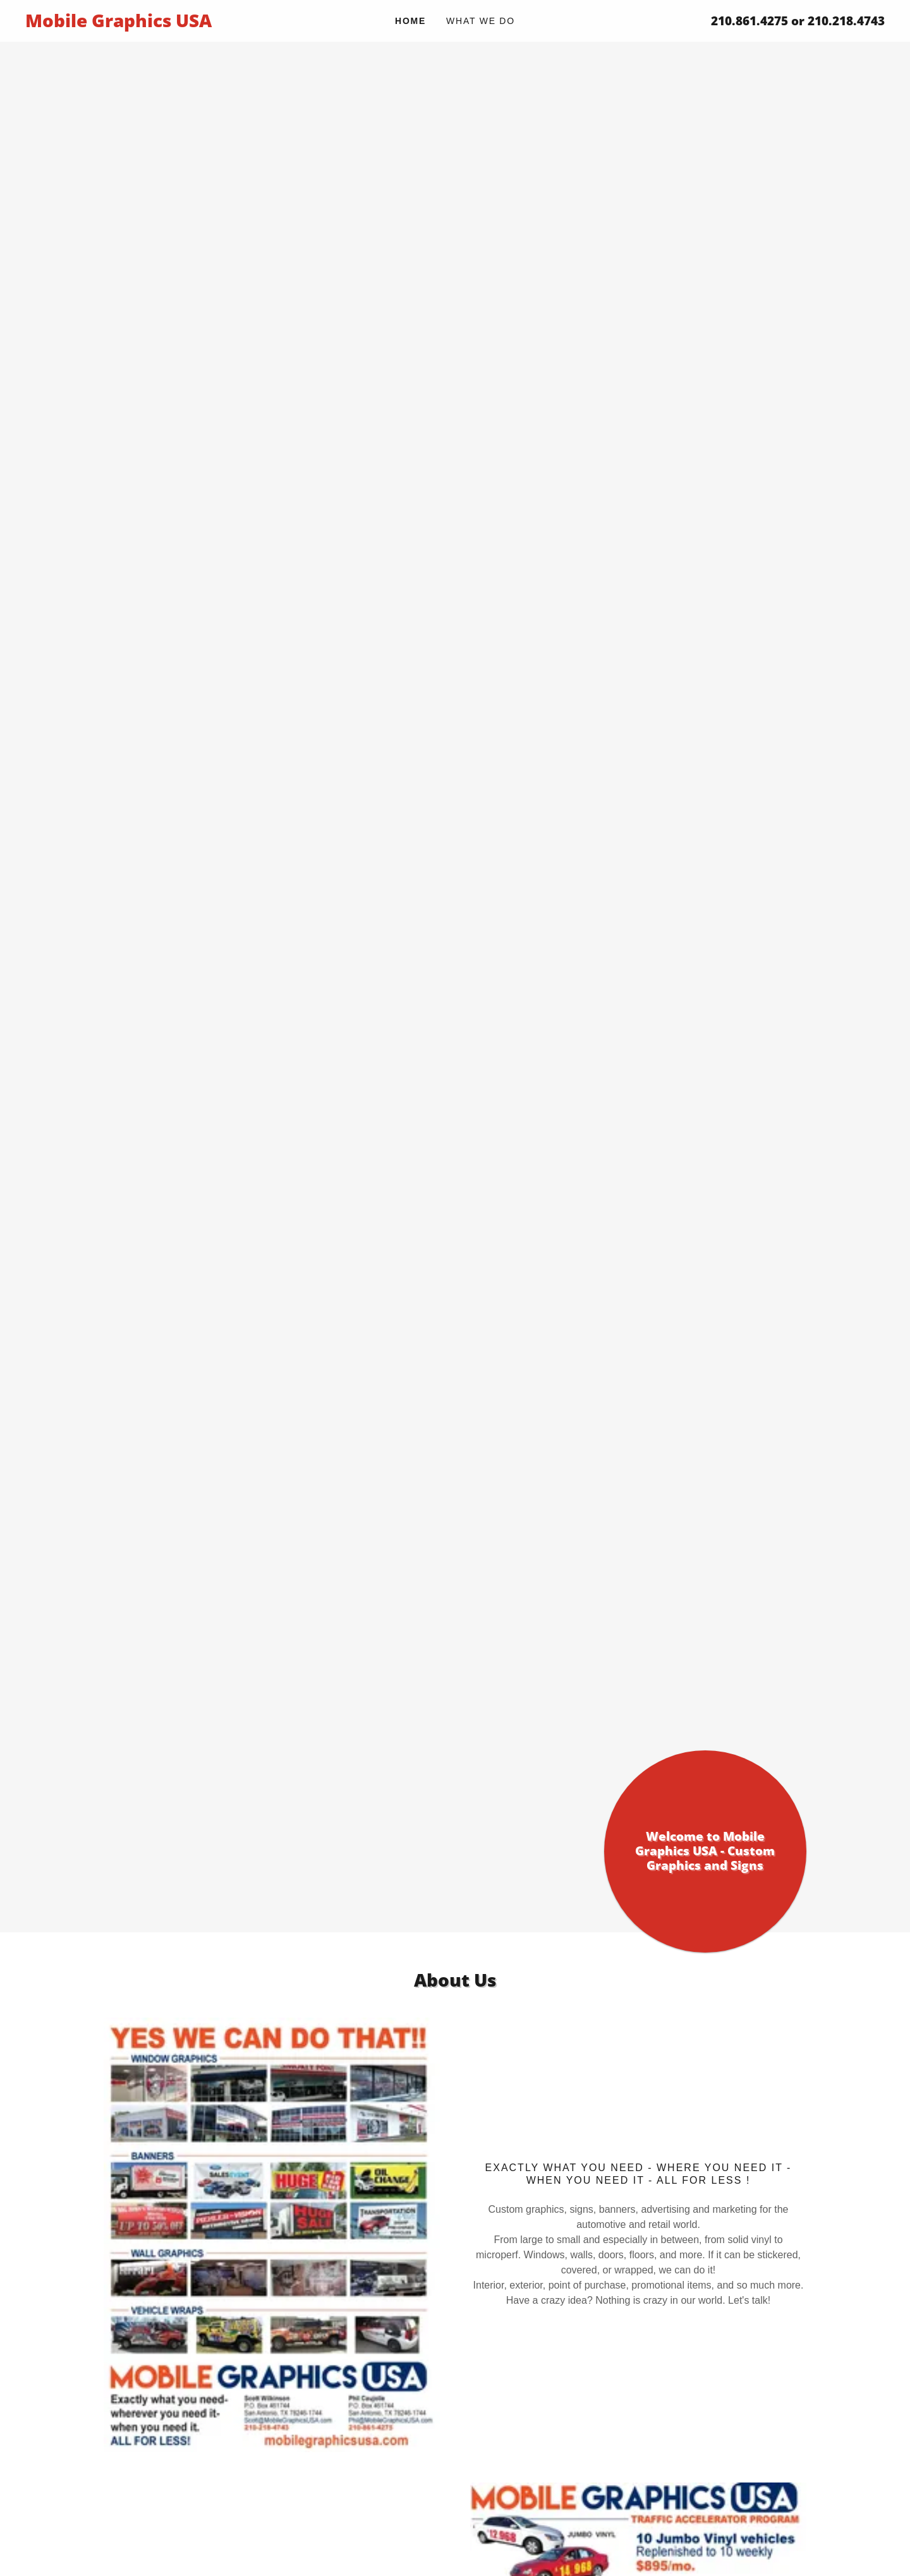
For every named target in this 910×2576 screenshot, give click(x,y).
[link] (132, 23)
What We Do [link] (480, 21)
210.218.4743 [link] (846, 21)
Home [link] (410, 21)
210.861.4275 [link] (749, 21)
